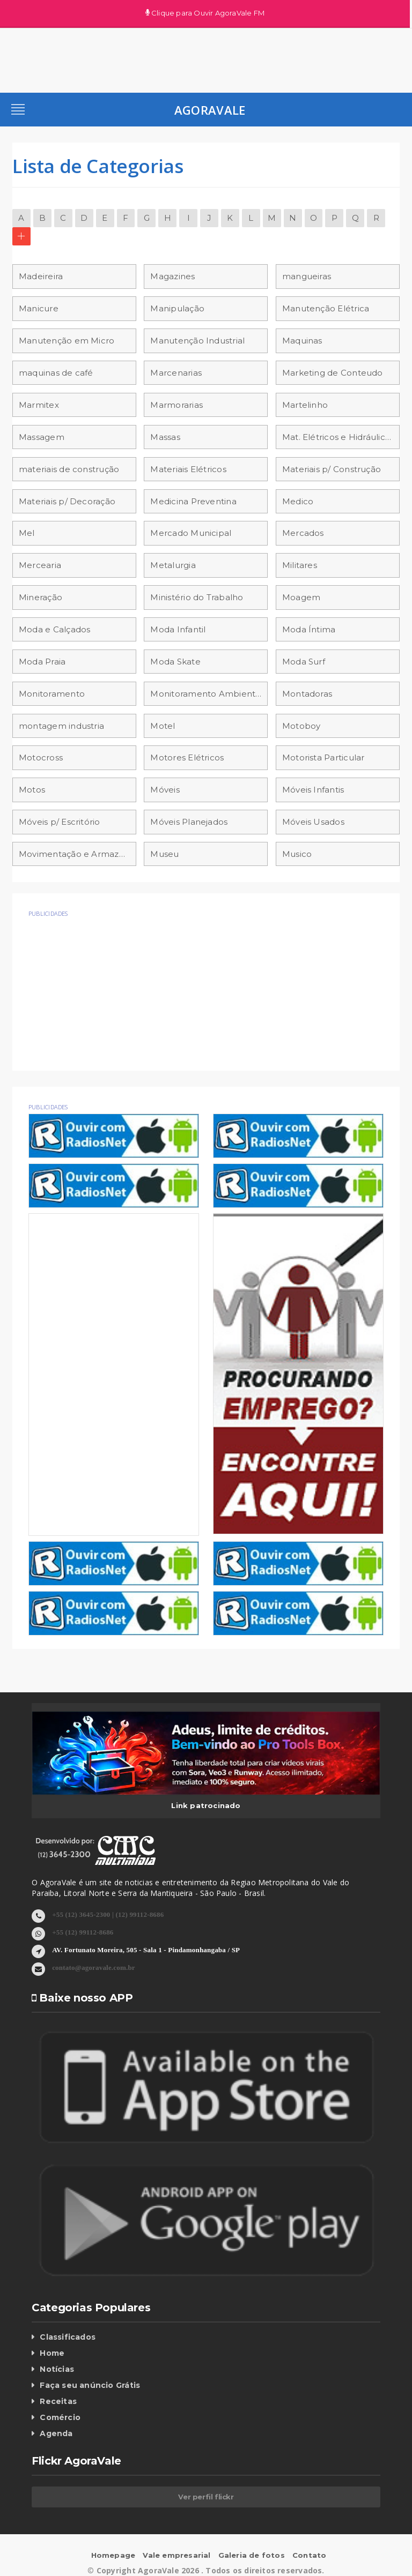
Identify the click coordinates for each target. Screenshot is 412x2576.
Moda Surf (303, 661)
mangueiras (306, 276)
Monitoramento (52, 694)
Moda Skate (175, 661)
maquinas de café (56, 373)
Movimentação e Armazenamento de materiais (77, 854)
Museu (164, 854)
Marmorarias (176, 405)
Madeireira (41, 276)
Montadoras (307, 694)
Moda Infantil (177, 629)
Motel (162, 726)
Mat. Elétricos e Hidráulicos (338, 437)
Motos (32, 790)
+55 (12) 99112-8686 (82, 1931)
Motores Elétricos (187, 757)
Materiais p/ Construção (331, 469)
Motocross (41, 757)
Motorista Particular (323, 757)
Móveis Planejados (188, 822)
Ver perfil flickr (205, 2496)
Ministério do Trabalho (196, 597)
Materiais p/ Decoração (67, 501)
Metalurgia (172, 565)
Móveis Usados (313, 822)
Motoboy (301, 726)
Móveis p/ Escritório (59, 822)
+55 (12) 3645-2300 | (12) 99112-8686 (108, 1913)
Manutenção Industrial (197, 340)
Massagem (41, 437)
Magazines (172, 276)
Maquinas (302, 340)
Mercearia (40, 565)
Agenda (56, 2433)
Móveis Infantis (313, 790)
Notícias (57, 2369)
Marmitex (39, 405)
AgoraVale (210, 110)
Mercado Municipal (190, 533)
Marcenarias (175, 373)
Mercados (303, 533)
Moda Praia (42, 661)
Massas (165, 437)
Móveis (164, 790)
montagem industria (61, 726)
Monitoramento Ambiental (206, 694)
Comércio (60, 2417)
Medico (297, 501)
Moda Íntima (308, 629)
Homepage (113, 2555)
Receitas (58, 2401)
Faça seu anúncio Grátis (90, 2385)
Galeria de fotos (251, 2555)
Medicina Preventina (193, 501)
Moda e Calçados (54, 629)
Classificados (67, 2337)
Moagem (301, 597)
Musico (297, 854)
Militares (299, 565)
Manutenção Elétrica (325, 308)
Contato (309, 2555)
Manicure (38, 308)
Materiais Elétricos (188, 469)
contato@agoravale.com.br (93, 1966)
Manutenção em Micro (66, 340)
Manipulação (177, 308)
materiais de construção (69, 469)
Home (52, 2353)
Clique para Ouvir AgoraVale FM (206, 13)
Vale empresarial (176, 2555)
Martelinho (305, 405)
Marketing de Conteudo (332, 373)
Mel (27, 533)
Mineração (40, 597)
